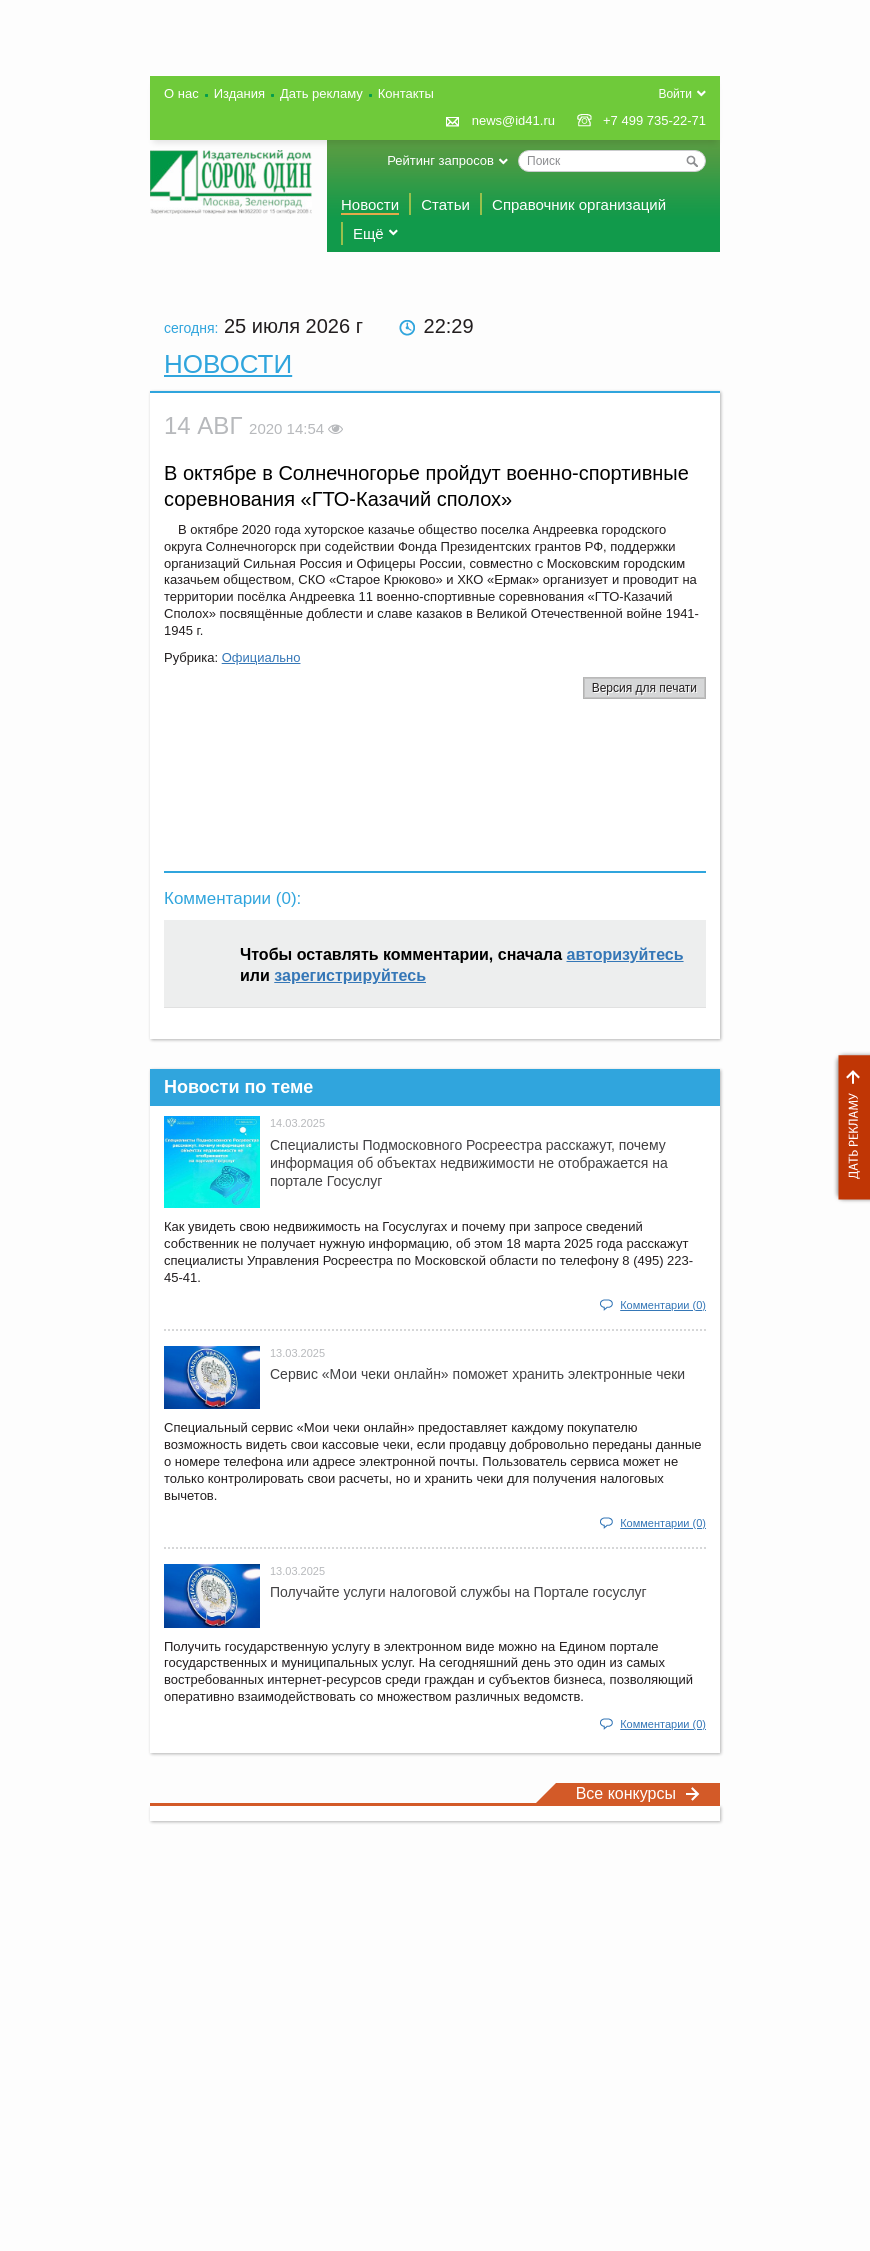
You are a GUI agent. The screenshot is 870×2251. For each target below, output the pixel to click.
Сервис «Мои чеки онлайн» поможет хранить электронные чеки (477, 1374)
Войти (675, 94)
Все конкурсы (638, 1793)
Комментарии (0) (663, 1305)
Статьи (445, 204)
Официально (261, 657)
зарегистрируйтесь (350, 975)
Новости (370, 204)
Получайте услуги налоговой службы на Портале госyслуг (458, 1592)
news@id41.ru (513, 120)
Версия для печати (644, 688)
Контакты (406, 93)
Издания (239, 93)
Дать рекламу (849, 1127)
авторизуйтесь (625, 954)
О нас (181, 93)
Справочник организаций (579, 204)
